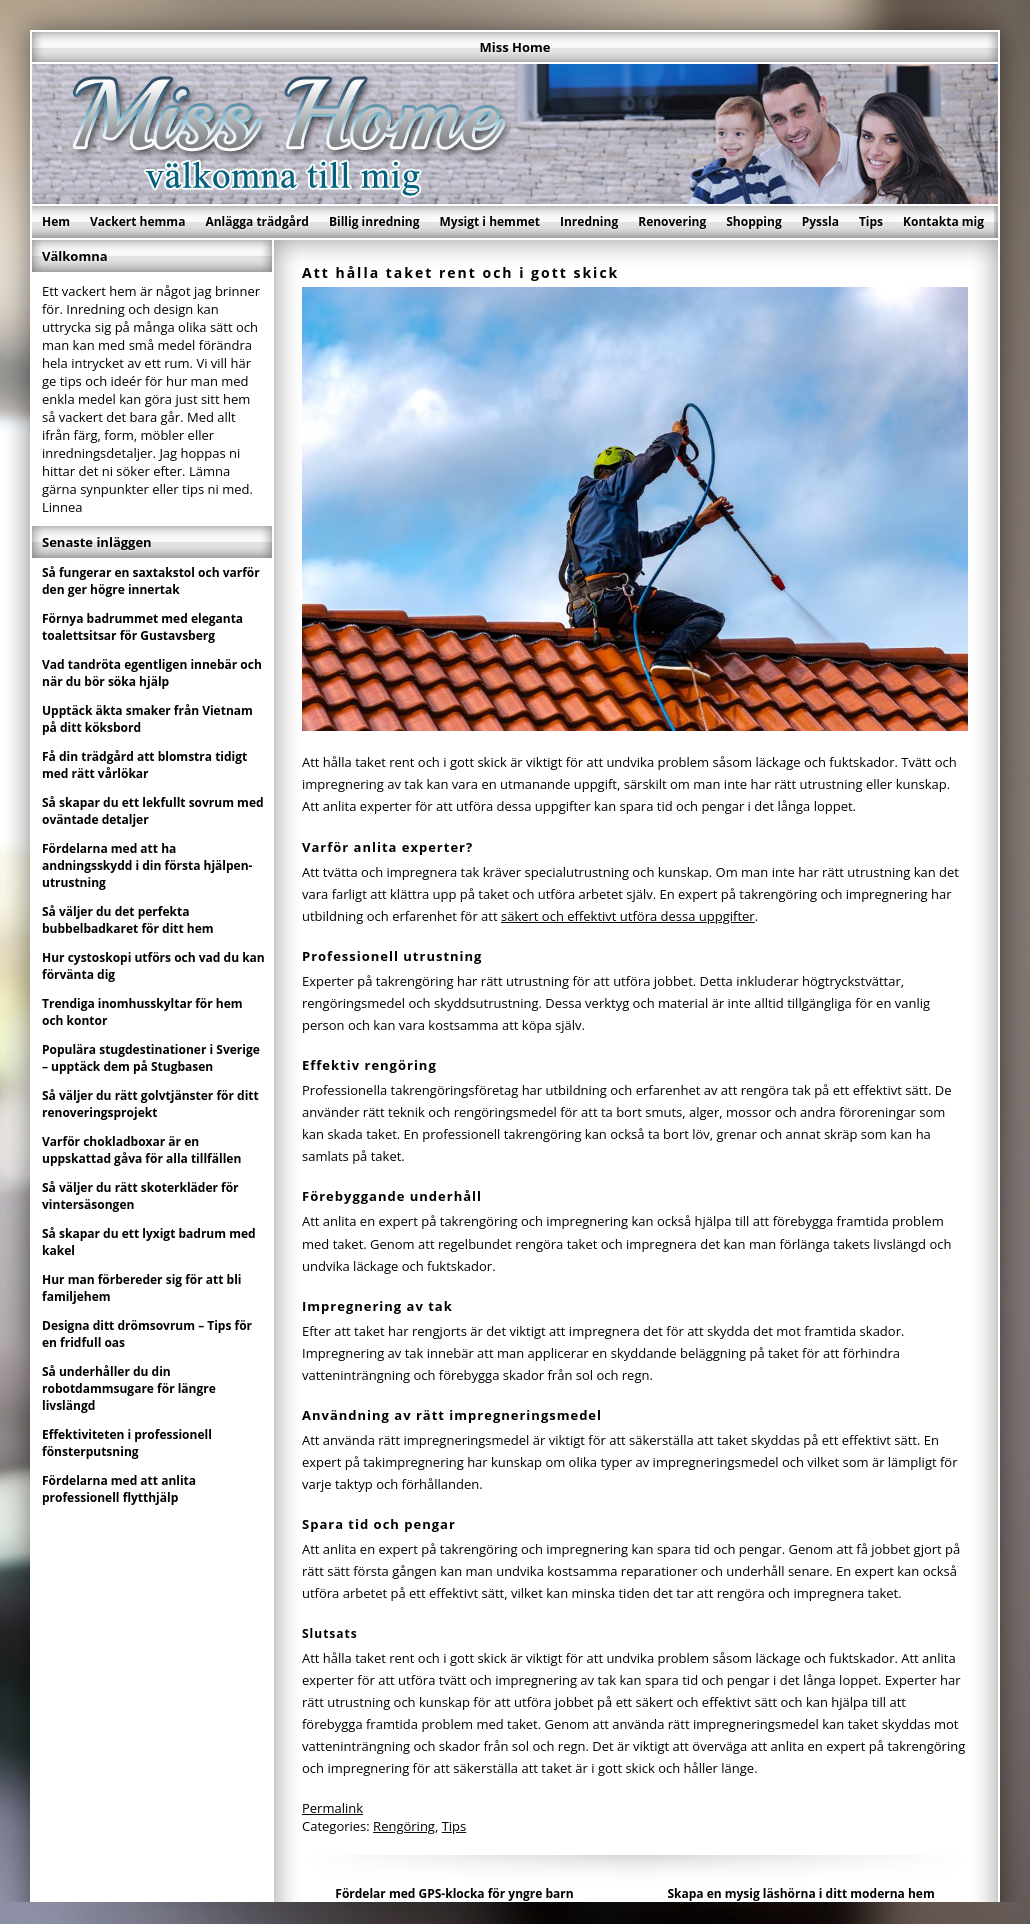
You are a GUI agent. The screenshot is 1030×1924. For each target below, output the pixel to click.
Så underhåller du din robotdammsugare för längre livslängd (129, 1388)
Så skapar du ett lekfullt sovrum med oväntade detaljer (153, 811)
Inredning (589, 221)
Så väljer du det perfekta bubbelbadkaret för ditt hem (128, 920)
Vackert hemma (137, 221)
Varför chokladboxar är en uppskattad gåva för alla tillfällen (141, 1150)
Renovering (672, 221)
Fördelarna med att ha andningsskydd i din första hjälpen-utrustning (147, 865)
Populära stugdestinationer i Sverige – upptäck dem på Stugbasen (151, 1058)
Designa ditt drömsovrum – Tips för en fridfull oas (147, 1334)
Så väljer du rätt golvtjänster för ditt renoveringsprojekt (150, 1104)
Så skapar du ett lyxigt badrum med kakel (149, 1242)
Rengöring (404, 1826)
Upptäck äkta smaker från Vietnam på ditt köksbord (147, 719)
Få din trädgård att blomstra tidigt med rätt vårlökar (144, 765)
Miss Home (515, 47)
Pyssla (820, 221)
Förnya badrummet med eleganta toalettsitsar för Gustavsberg (142, 627)
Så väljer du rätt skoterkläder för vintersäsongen (140, 1196)
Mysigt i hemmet (489, 221)
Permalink (332, 1808)
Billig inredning (374, 221)
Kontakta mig (943, 221)
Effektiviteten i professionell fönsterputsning (127, 1443)
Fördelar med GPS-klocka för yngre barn (454, 1893)
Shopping (753, 221)
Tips (871, 221)
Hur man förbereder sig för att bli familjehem (142, 1288)
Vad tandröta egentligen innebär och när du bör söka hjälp (152, 673)
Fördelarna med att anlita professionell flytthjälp (119, 1489)
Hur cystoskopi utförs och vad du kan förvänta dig (153, 966)
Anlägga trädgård (257, 221)
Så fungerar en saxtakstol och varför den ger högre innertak (151, 581)
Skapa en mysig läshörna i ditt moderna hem (800, 1893)
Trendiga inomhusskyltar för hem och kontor (142, 1012)
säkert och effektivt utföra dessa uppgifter (628, 916)
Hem (56, 221)
